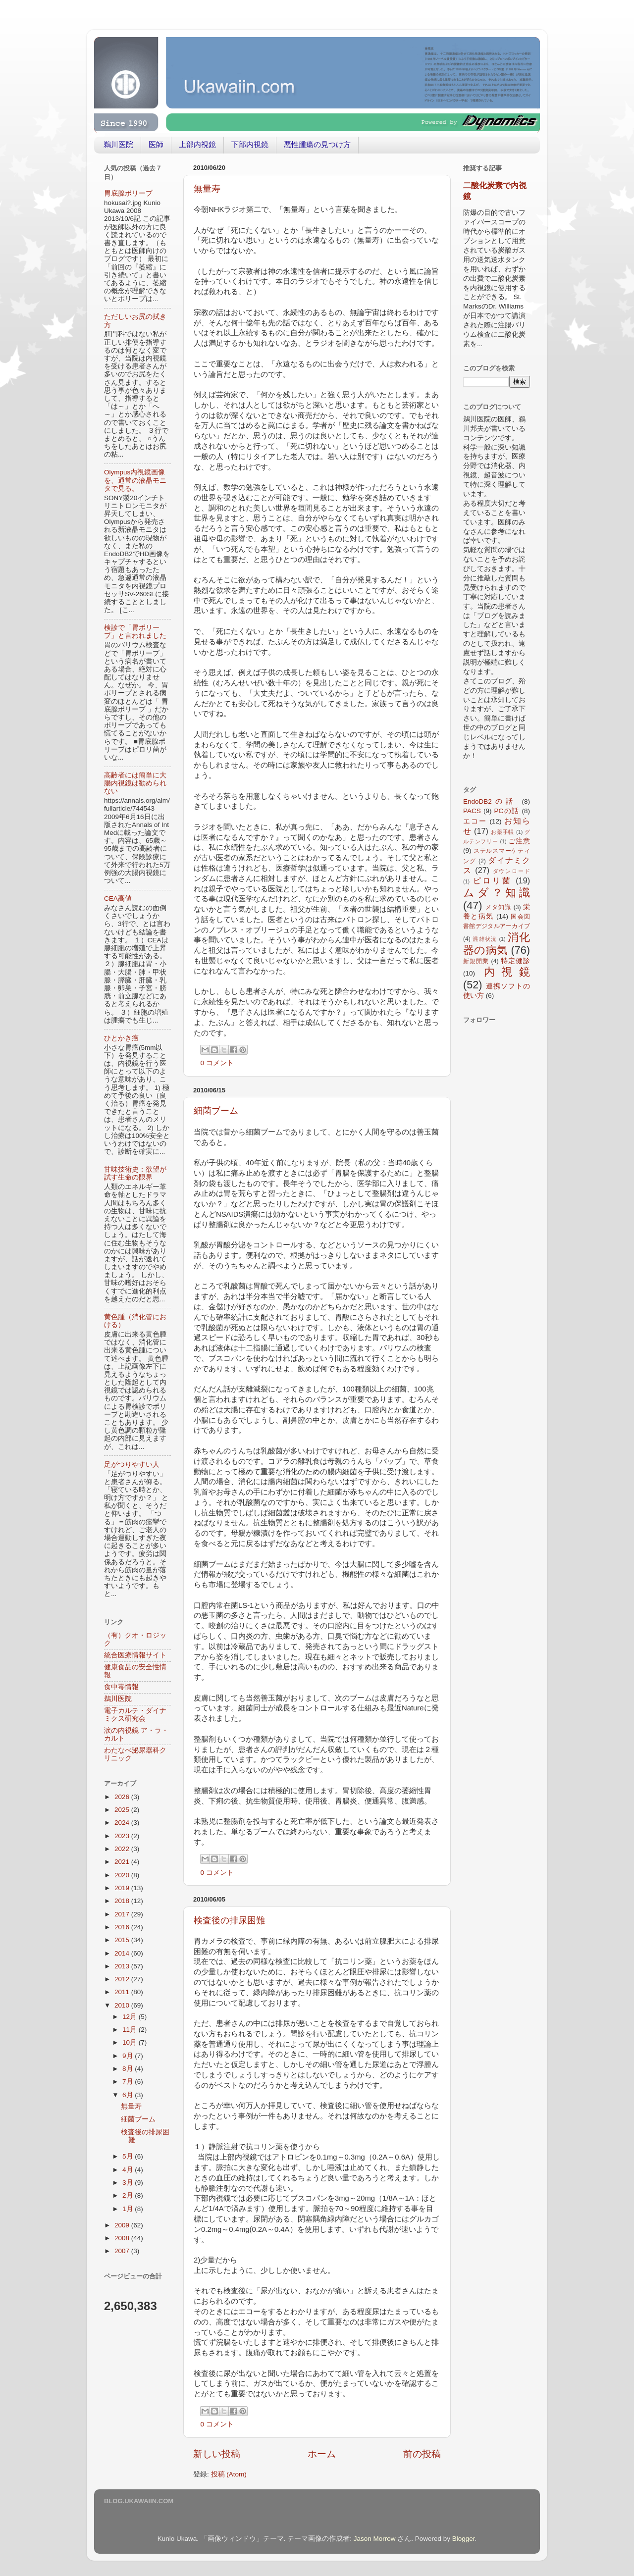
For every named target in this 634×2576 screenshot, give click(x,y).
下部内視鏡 (249, 144)
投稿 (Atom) (229, 2474)
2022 (122, 1849)
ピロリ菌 (492, 880)
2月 (128, 2195)
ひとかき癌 (121, 1038)
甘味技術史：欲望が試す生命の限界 (135, 1173)
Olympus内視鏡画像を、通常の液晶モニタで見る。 (135, 480)
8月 (128, 2068)
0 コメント (217, 1063)
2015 (122, 1940)
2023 (122, 1836)
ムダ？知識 (496, 892)
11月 (130, 2029)
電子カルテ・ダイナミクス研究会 (135, 1714)
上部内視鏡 (197, 144)
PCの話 (507, 811)
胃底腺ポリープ (128, 193)
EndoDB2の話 (490, 801)
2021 (122, 1861)
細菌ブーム (216, 1111)
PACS (472, 811)
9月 (128, 2056)
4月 (128, 2169)
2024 (122, 1822)
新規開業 (476, 961)
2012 (122, 1979)
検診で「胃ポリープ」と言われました (135, 631)
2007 (122, 2251)
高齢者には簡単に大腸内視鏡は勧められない (135, 783)
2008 (122, 2238)
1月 (128, 2209)
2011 (122, 1992)
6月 (128, 2095)
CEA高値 (118, 898)
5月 (128, 2156)
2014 (122, 1953)
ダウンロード (511, 871)
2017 (122, 1914)
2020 (122, 1875)
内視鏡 (507, 972)
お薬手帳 (502, 832)
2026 (122, 1797)
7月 (128, 2081)
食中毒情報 (121, 1687)
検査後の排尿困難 (229, 1920)
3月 (128, 2182)
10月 (130, 2042)
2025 (122, 1809)
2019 (122, 1888)
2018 (122, 1901)
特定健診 (515, 961)
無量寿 (207, 189)
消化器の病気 (496, 943)
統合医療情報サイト (135, 1655)
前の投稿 (422, 2454)
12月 (130, 2016)
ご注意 (519, 841)
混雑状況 (485, 939)
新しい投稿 (216, 2454)
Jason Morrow (375, 2538)
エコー (475, 821)
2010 (122, 2005)
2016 (122, 1927)
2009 (122, 2225)
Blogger (463, 2538)
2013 (122, 1966)
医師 (156, 144)
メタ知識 (498, 907)
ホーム (322, 2454)
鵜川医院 (118, 144)
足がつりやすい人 (131, 1464)
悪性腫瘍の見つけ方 (317, 144)
